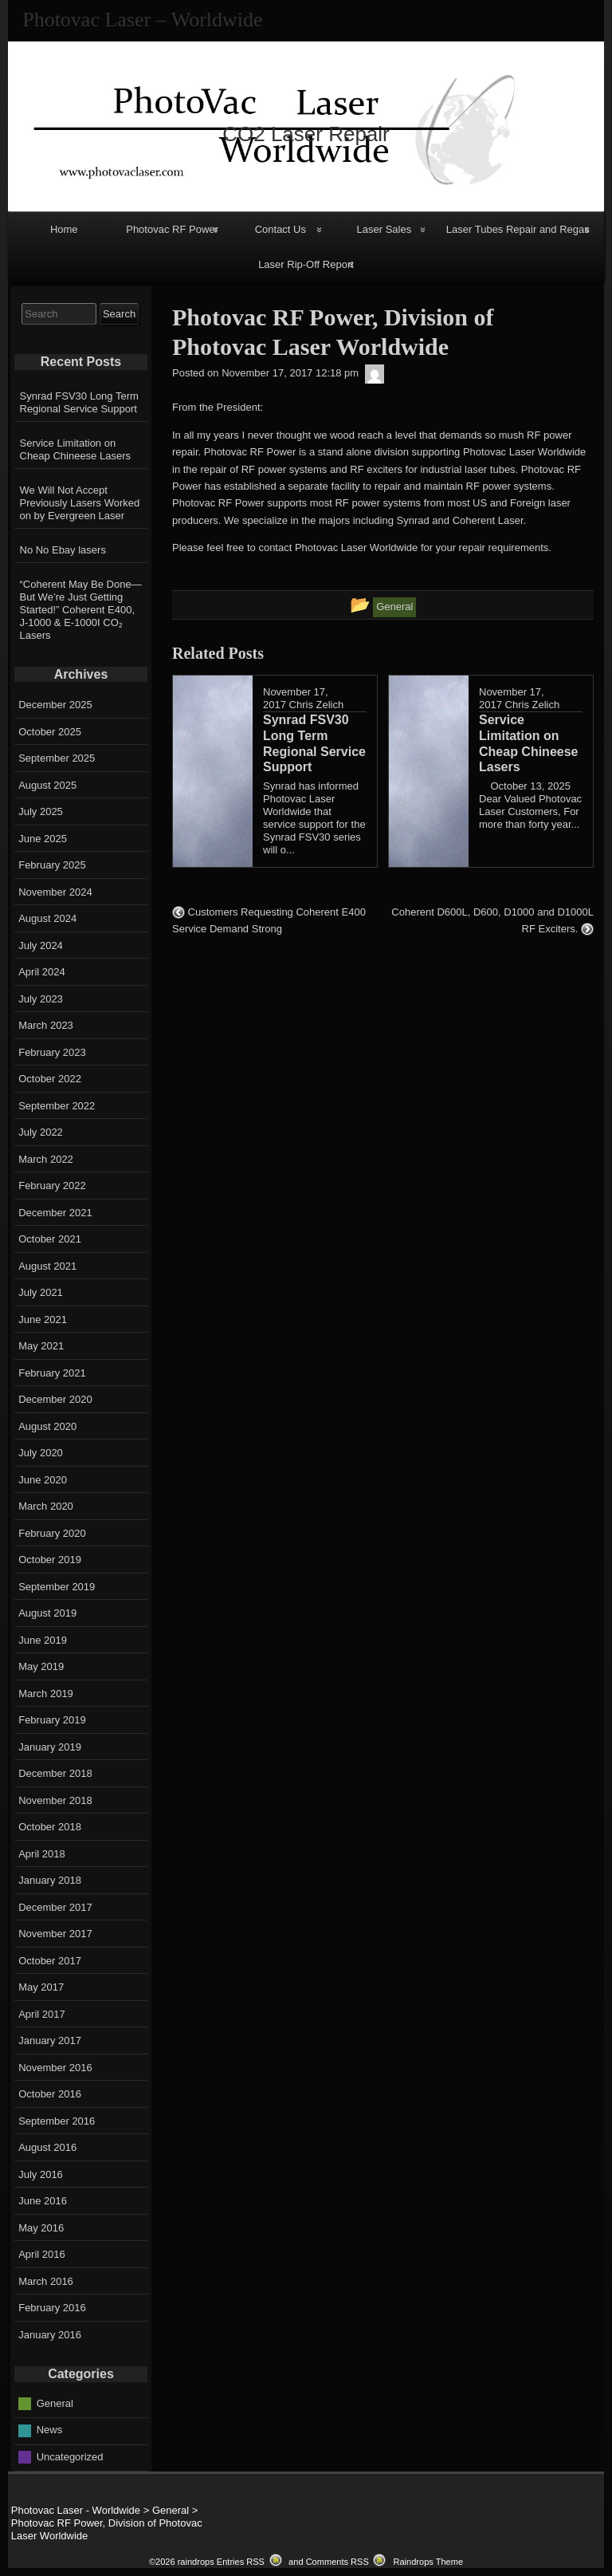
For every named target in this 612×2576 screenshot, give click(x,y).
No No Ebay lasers (63, 550)
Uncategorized (70, 2456)
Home (64, 229)
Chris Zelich (316, 705)
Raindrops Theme (428, 2561)
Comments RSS (337, 2561)
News (50, 2430)
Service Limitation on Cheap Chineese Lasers (75, 449)
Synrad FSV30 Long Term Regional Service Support (79, 402)
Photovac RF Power (172, 229)
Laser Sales (384, 229)
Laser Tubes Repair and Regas (518, 229)
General (55, 2403)
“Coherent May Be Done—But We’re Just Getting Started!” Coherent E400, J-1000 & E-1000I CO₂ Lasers (81, 609)
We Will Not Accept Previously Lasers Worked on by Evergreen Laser (80, 503)
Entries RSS (241, 2561)
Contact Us (280, 229)
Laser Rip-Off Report (306, 264)
